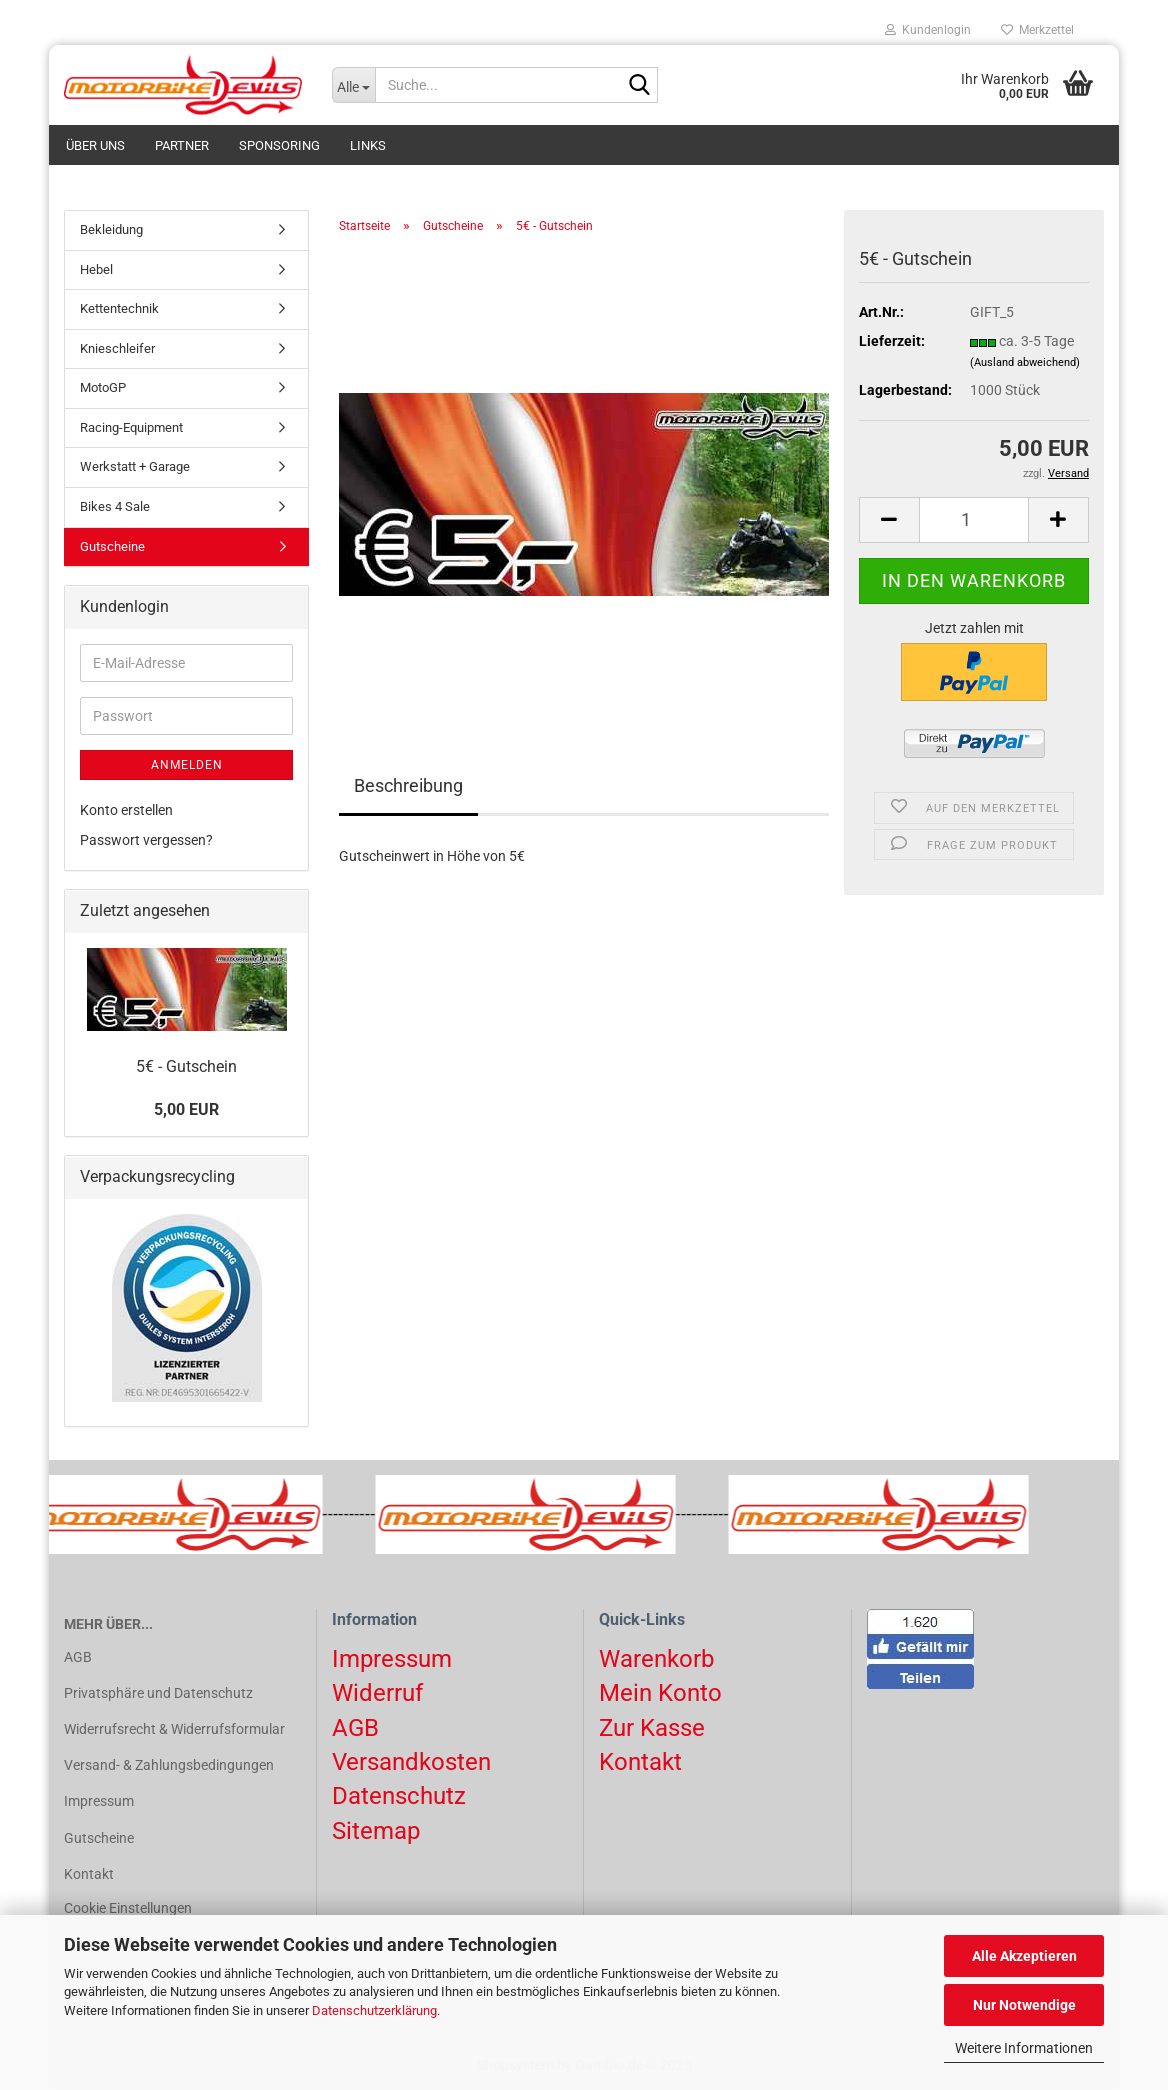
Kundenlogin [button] (928, 30)
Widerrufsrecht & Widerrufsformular (174, 1729)
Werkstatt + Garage (135, 466)
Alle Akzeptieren (1024, 1956)
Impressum (99, 1801)
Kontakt (89, 1874)
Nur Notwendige (1024, 2005)
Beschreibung (408, 785)
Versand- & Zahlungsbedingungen (169, 1765)
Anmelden (187, 765)
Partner (182, 145)
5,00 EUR (186, 1109)
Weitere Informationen (1024, 2048)
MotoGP (103, 387)
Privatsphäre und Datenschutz (158, 1693)
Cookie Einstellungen (128, 1908)
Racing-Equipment (131, 427)
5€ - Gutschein (186, 1066)
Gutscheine (112, 546)
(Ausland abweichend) (1025, 362)
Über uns (95, 145)
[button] (889, 520)
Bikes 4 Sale (115, 506)
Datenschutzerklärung (374, 2010)
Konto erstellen (126, 810)
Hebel (96, 269)
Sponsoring (279, 145)
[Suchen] (639, 86)
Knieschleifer (117, 348)
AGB (78, 1657)
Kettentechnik (119, 308)
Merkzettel (1037, 30)
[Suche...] (354, 85)
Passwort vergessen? (146, 840)
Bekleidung (111, 229)
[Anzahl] (974, 520)
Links (368, 145)
